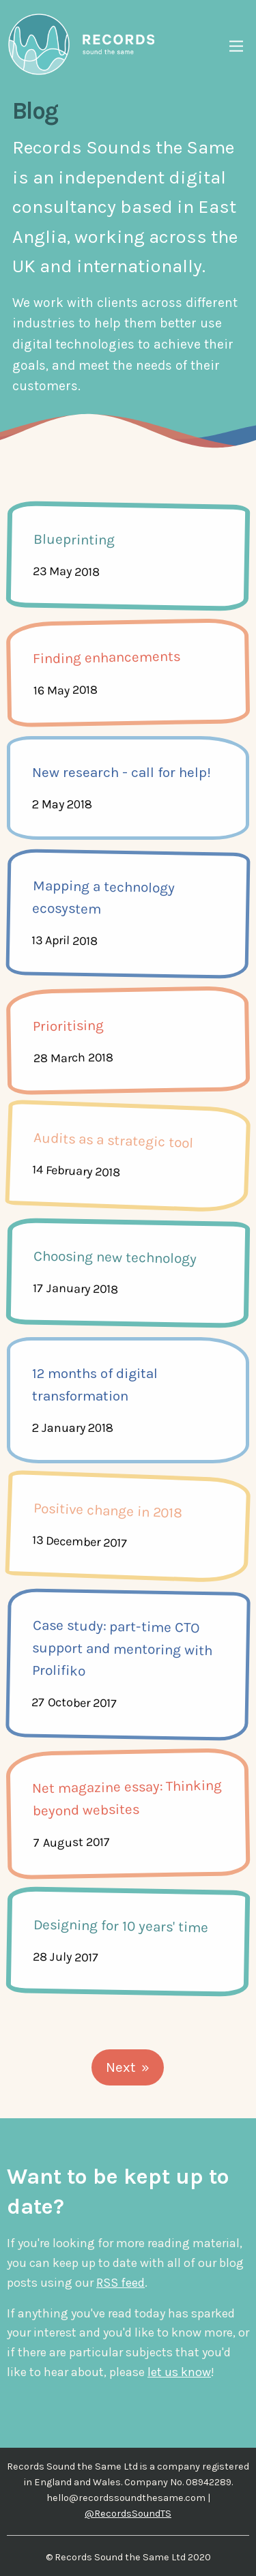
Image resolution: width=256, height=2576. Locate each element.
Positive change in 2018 (107, 1510)
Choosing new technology (115, 1256)
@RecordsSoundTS (128, 2513)
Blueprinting (74, 539)
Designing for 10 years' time (120, 1925)
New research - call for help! (121, 772)
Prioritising (67, 1026)
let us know (179, 2372)
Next (121, 2067)
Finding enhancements (106, 657)
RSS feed (120, 2282)
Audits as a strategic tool (113, 1140)
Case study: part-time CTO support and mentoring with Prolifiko (122, 1647)
